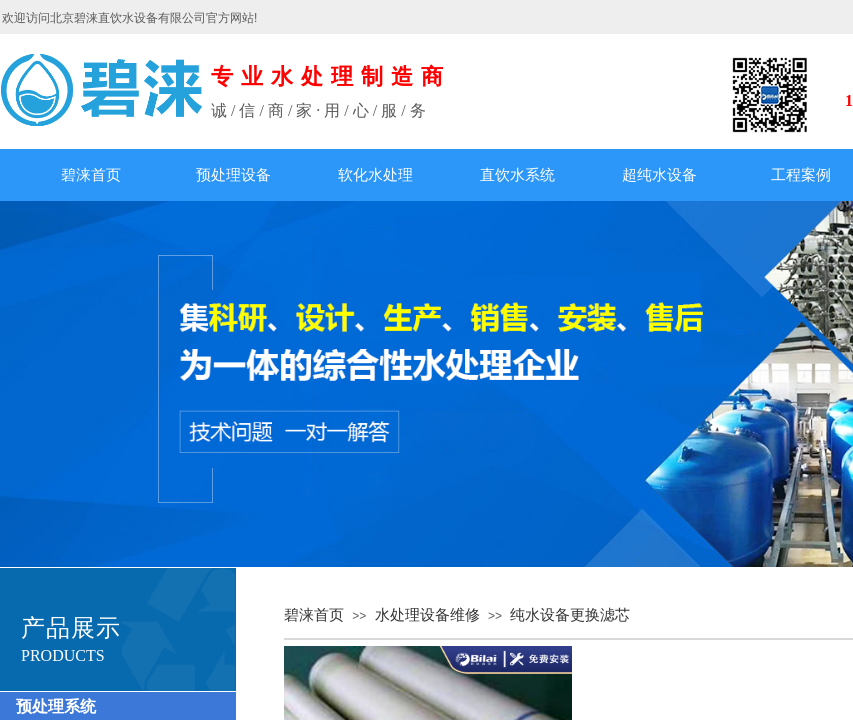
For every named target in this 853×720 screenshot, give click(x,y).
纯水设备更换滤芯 (570, 615)
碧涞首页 (91, 175)
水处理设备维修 (427, 615)
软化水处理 (375, 175)
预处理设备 (233, 175)
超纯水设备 (659, 175)
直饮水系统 (517, 175)
